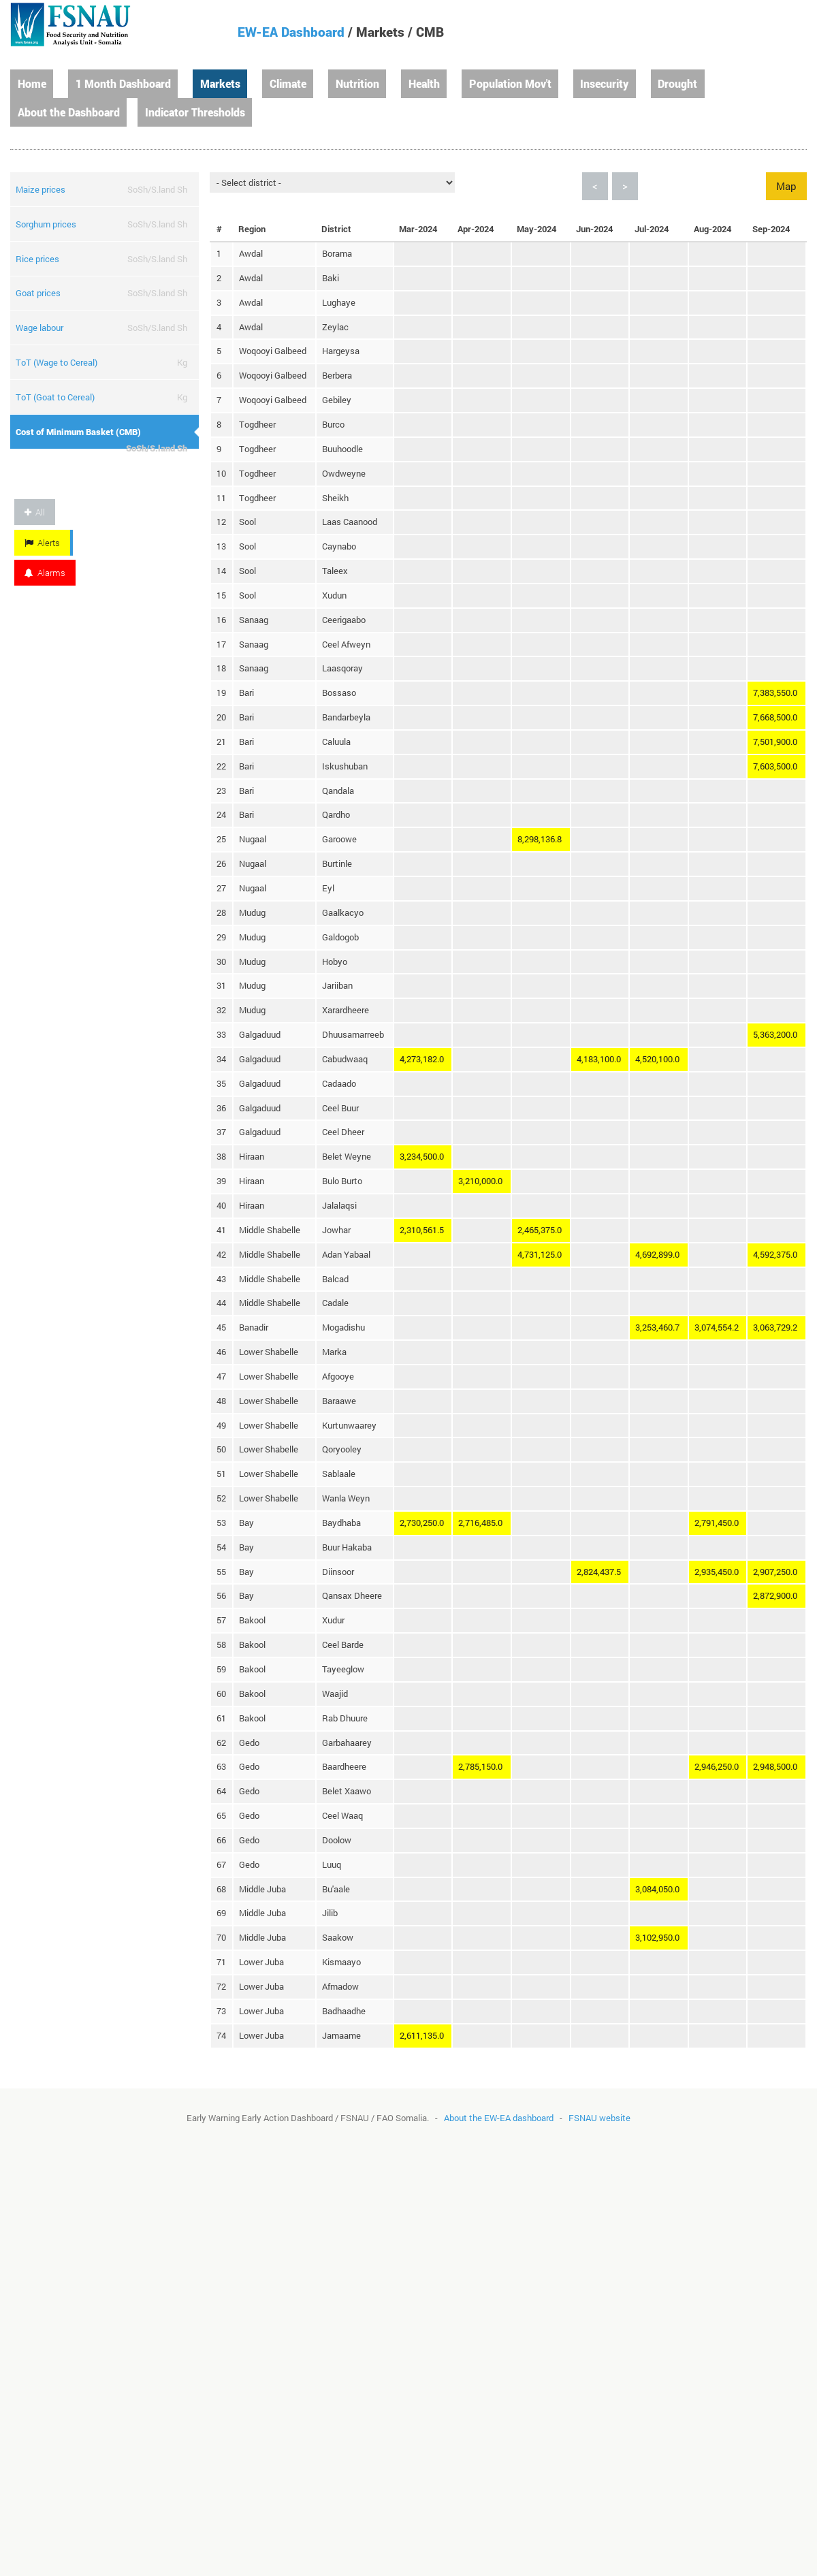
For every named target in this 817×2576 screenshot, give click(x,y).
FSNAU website (599, 2117)
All (35, 512)
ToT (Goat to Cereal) (55, 397)
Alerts (42, 543)
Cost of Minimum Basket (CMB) (78, 431)
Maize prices (40, 189)
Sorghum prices (46, 224)
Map (786, 186)
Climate (288, 83)
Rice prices (37, 258)
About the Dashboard (69, 112)
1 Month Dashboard (123, 83)
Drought (677, 83)
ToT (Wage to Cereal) (56, 362)
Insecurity (604, 83)
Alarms (45, 573)
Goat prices (38, 292)
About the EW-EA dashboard (499, 2117)
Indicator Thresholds (195, 112)
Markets (220, 83)
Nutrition (357, 83)
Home (32, 83)
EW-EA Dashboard (291, 31)
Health (424, 83)
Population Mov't (510, 83)
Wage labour (39, 327)
